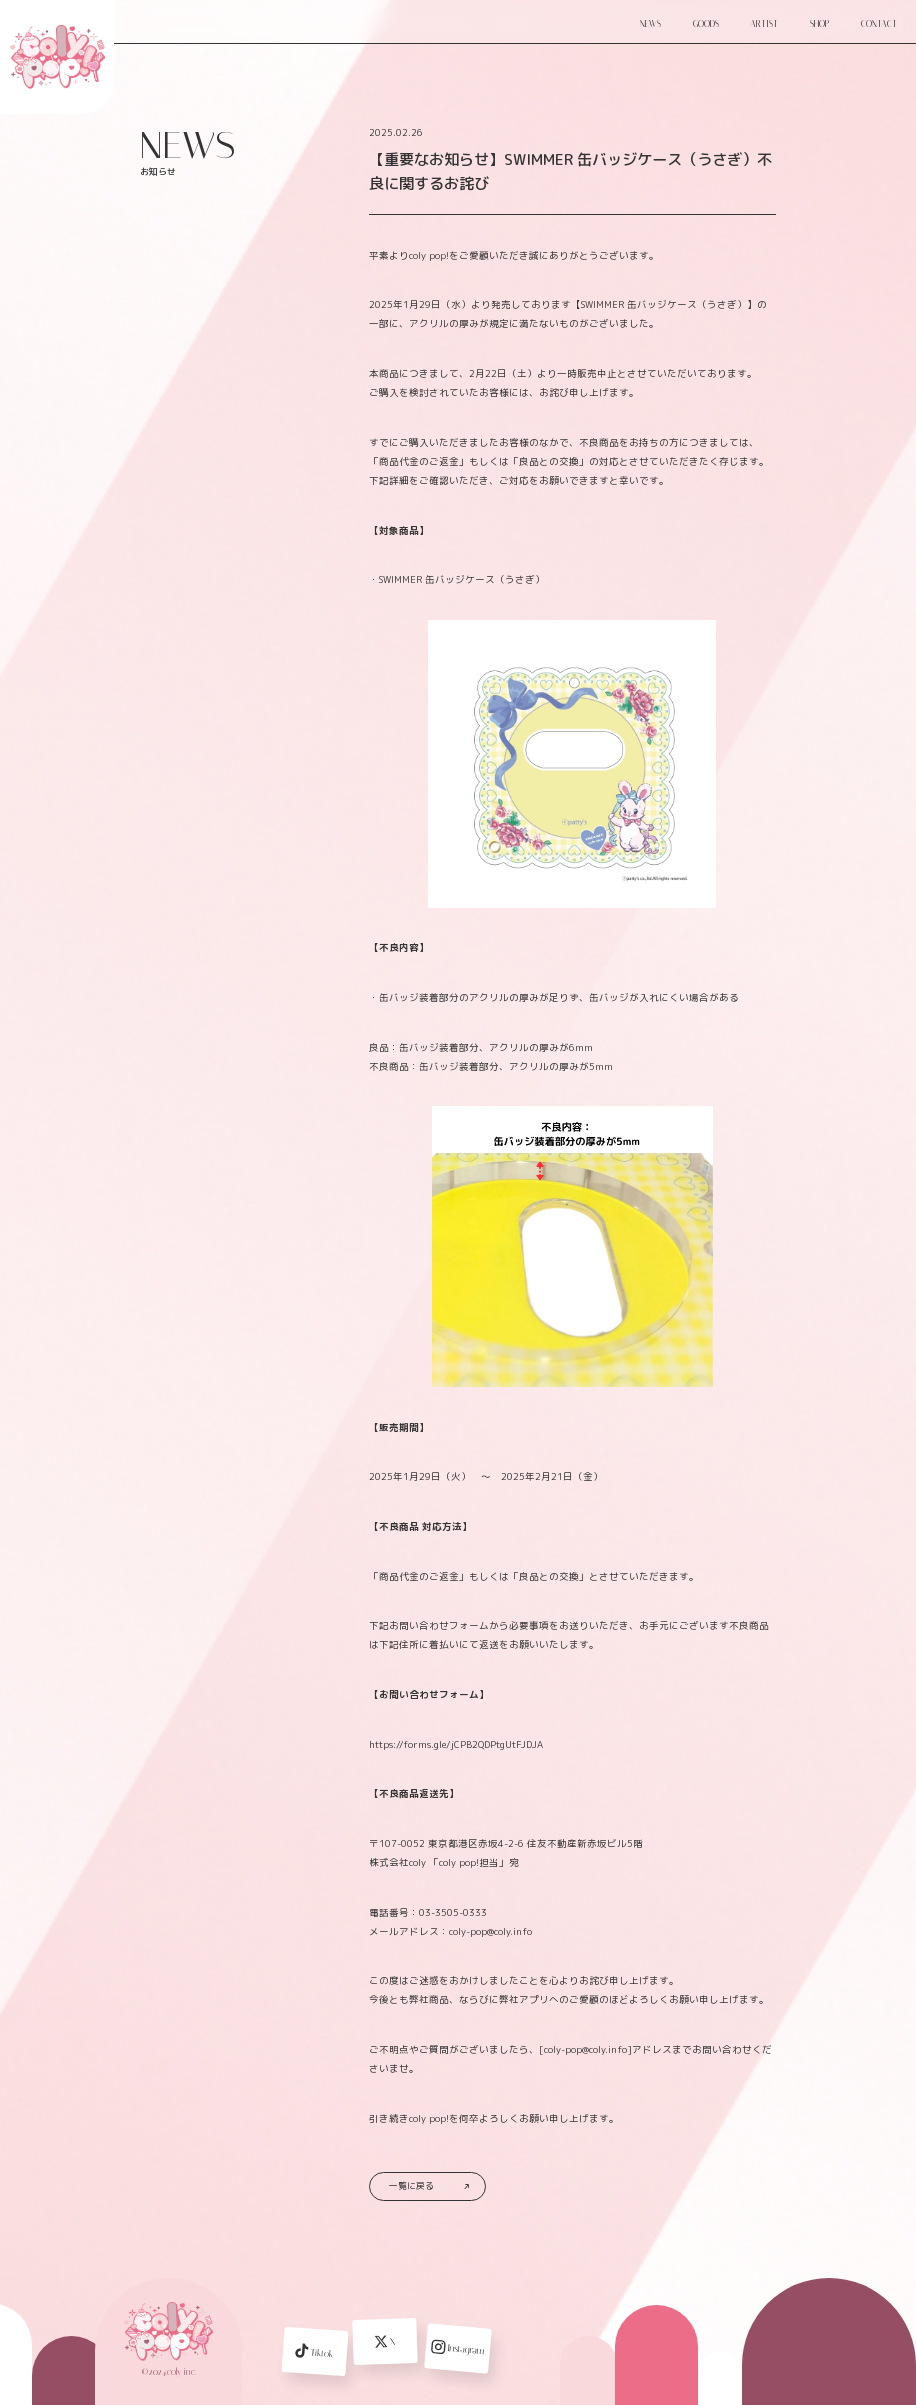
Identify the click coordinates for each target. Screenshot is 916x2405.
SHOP (819, 24)
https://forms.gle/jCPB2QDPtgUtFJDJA (456, 1744)
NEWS (650, 24)
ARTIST (764, 24)
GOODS (706, 24)
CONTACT (879, 24)
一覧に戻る (429, 2185)
